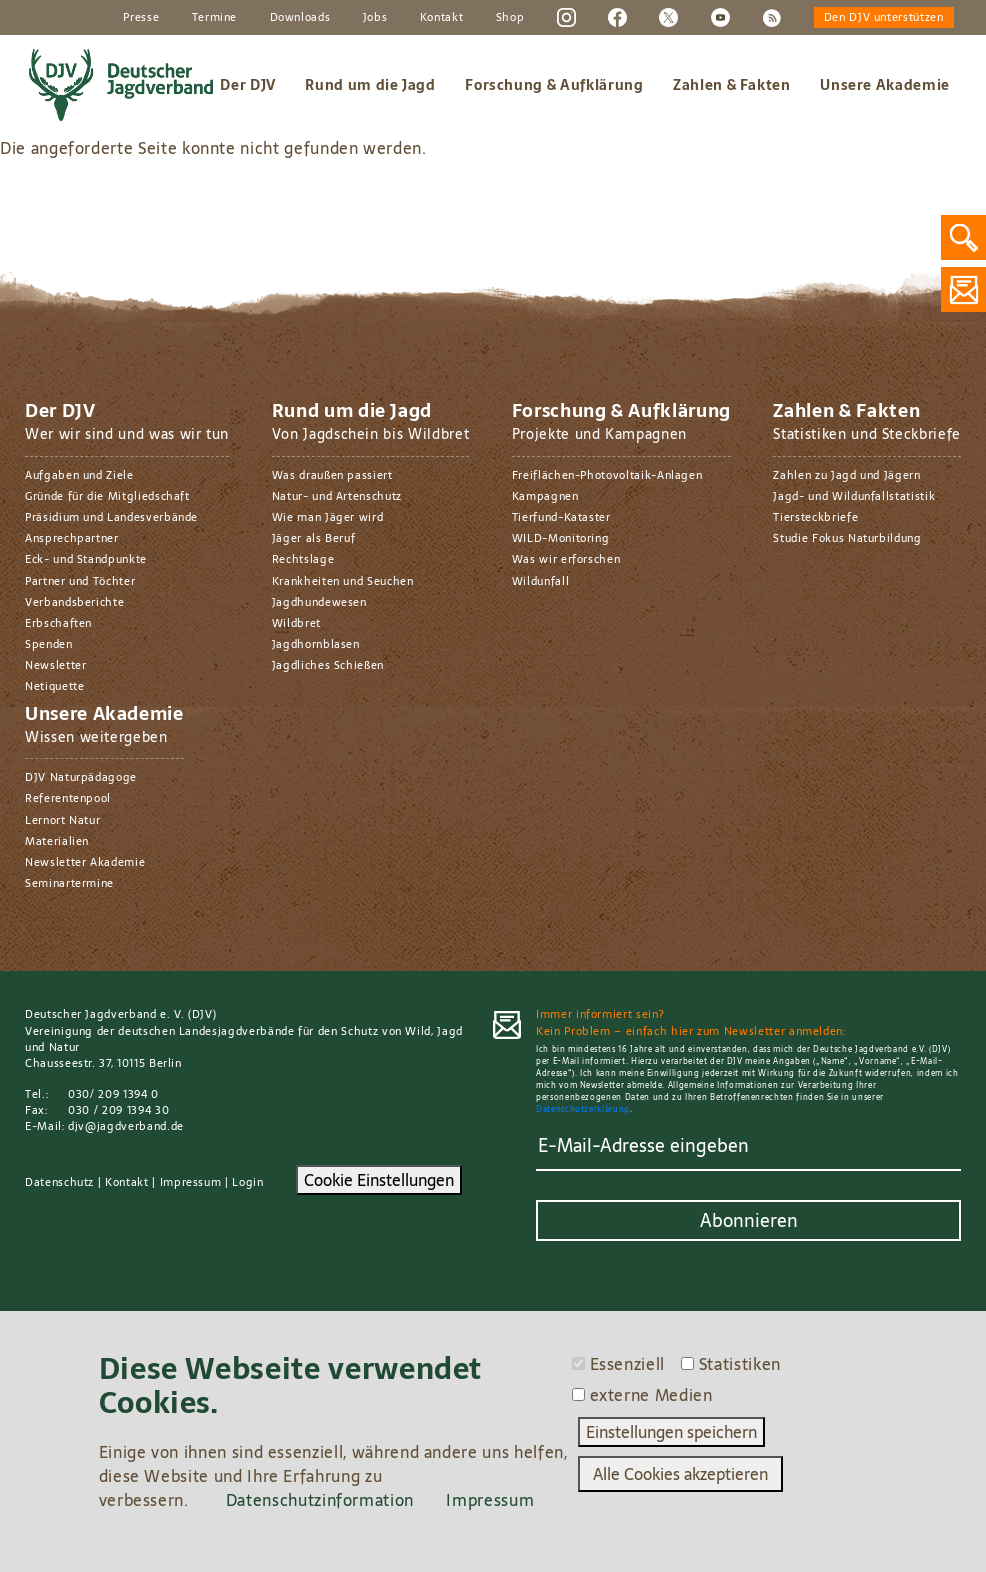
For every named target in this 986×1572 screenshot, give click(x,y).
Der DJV (248, 85)
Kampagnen (545, 496)
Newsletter (55, 665)
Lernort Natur (62, 820)
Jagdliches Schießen (328, 665)
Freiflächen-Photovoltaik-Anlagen (607, 475)
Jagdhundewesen (319, 602)
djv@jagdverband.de (126, 1126)
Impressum (191, 1182)
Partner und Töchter (80, 581)
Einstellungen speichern (671, 1432)
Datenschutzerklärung (583, 1109)
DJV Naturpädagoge (81, 777)
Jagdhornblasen (316, 644)
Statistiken (740, 1364)
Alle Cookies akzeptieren (680, 1474)
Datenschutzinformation (320, 1500)
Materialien (57, 841)
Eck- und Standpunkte (86, 559)
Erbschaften (58, 623)
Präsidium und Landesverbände (111, 517)
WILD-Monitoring (561, 538)
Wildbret (296, 623)
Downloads (300, 17)
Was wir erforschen (566, 559)
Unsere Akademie (885, 85)
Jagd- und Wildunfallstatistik (854, 496)
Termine (215, 17)
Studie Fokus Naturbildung (847, 538)
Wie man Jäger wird (328, 517)
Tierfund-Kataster (561, 517)
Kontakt (442, 17)
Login (247, 1182)
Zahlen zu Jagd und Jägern (846, 475)
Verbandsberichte (74, 602)
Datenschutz (59, 1182)
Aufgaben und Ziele (79, 475)
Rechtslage (303, 559)
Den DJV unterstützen (884, 17)
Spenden (49, 644)
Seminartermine (69, 883)
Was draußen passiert (332, 475)
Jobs (375, 17)
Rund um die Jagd (370, 85)
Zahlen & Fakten (732, 85)
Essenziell (627, 1364)
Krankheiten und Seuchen (343, 581)
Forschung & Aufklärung (554, 85)
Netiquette (54, 686)
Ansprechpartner (72, 538)
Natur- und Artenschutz (337, 496)
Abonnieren (749, 1220)
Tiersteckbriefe (815, 517)
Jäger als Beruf (314, 538)
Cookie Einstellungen (379, 1180)
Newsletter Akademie (85, 862)
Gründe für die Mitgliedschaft (107, 496)
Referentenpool (68, 798)
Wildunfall (540, 581)
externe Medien (651, 1395)
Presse (141, 17)
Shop (510, 17)
